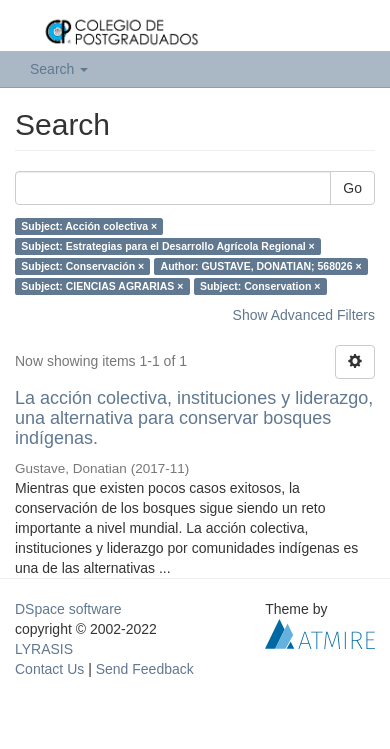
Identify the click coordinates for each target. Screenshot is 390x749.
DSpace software (68, 609)
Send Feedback (145, 669)
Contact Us (49, 669)
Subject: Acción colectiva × (89, 226)
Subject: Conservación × (82, 266)
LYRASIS (44, 649)
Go (352, 188)
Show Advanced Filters (304, 315)
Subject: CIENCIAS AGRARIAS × (102, 286)
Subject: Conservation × (260, 286)
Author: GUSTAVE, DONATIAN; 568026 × (261, 266)
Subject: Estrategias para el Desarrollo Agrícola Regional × (167, 246)
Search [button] (59, 69)
